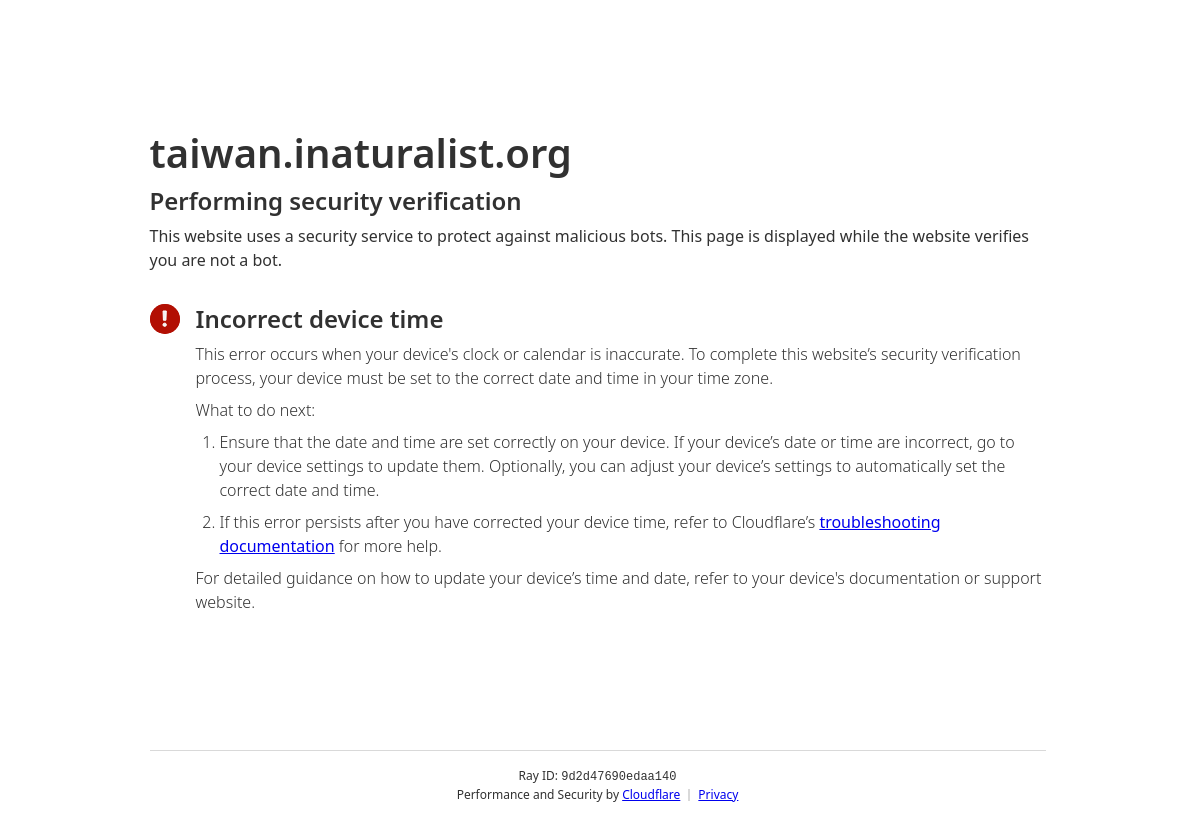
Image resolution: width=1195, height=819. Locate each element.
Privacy (718, 793)
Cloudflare (651, 793)
